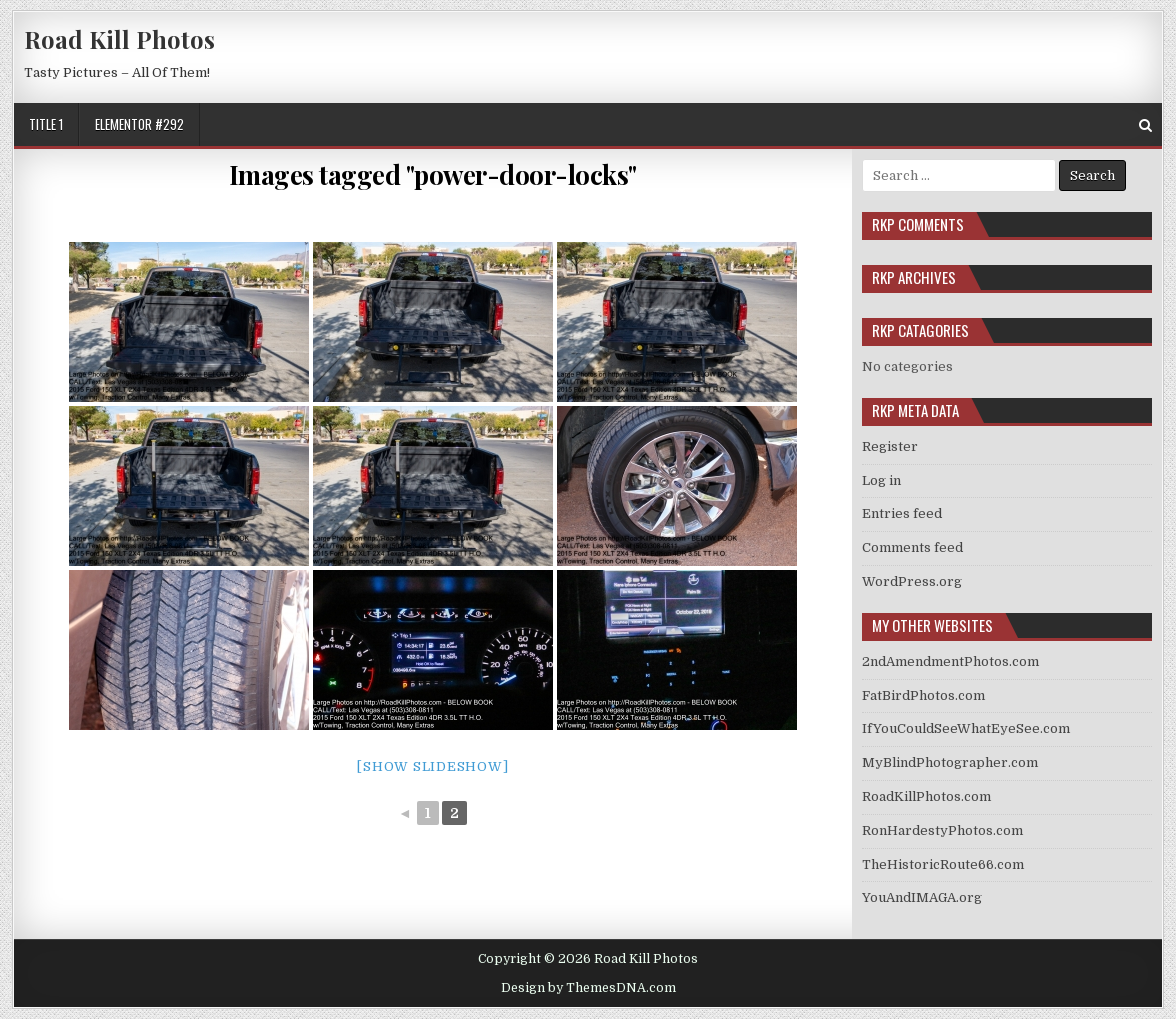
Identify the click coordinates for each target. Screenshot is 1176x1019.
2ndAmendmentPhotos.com (950, 661)
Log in (881, 480)
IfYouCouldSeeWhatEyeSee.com (966, 728)
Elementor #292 (139, 124)
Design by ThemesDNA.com (588, 988)
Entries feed (902, 513)
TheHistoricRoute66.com (943, 864)
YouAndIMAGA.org (922, 897)
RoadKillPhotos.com (926, 796)
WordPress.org (912, 581)
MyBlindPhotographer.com (950, 762)
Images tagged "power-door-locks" (433, 174)
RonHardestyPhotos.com (942, 830)
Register (890, 446)
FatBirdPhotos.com (923, 695)
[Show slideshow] (432, 766)
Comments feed (912, 547)
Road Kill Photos (119, 39)
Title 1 (46, 124)
